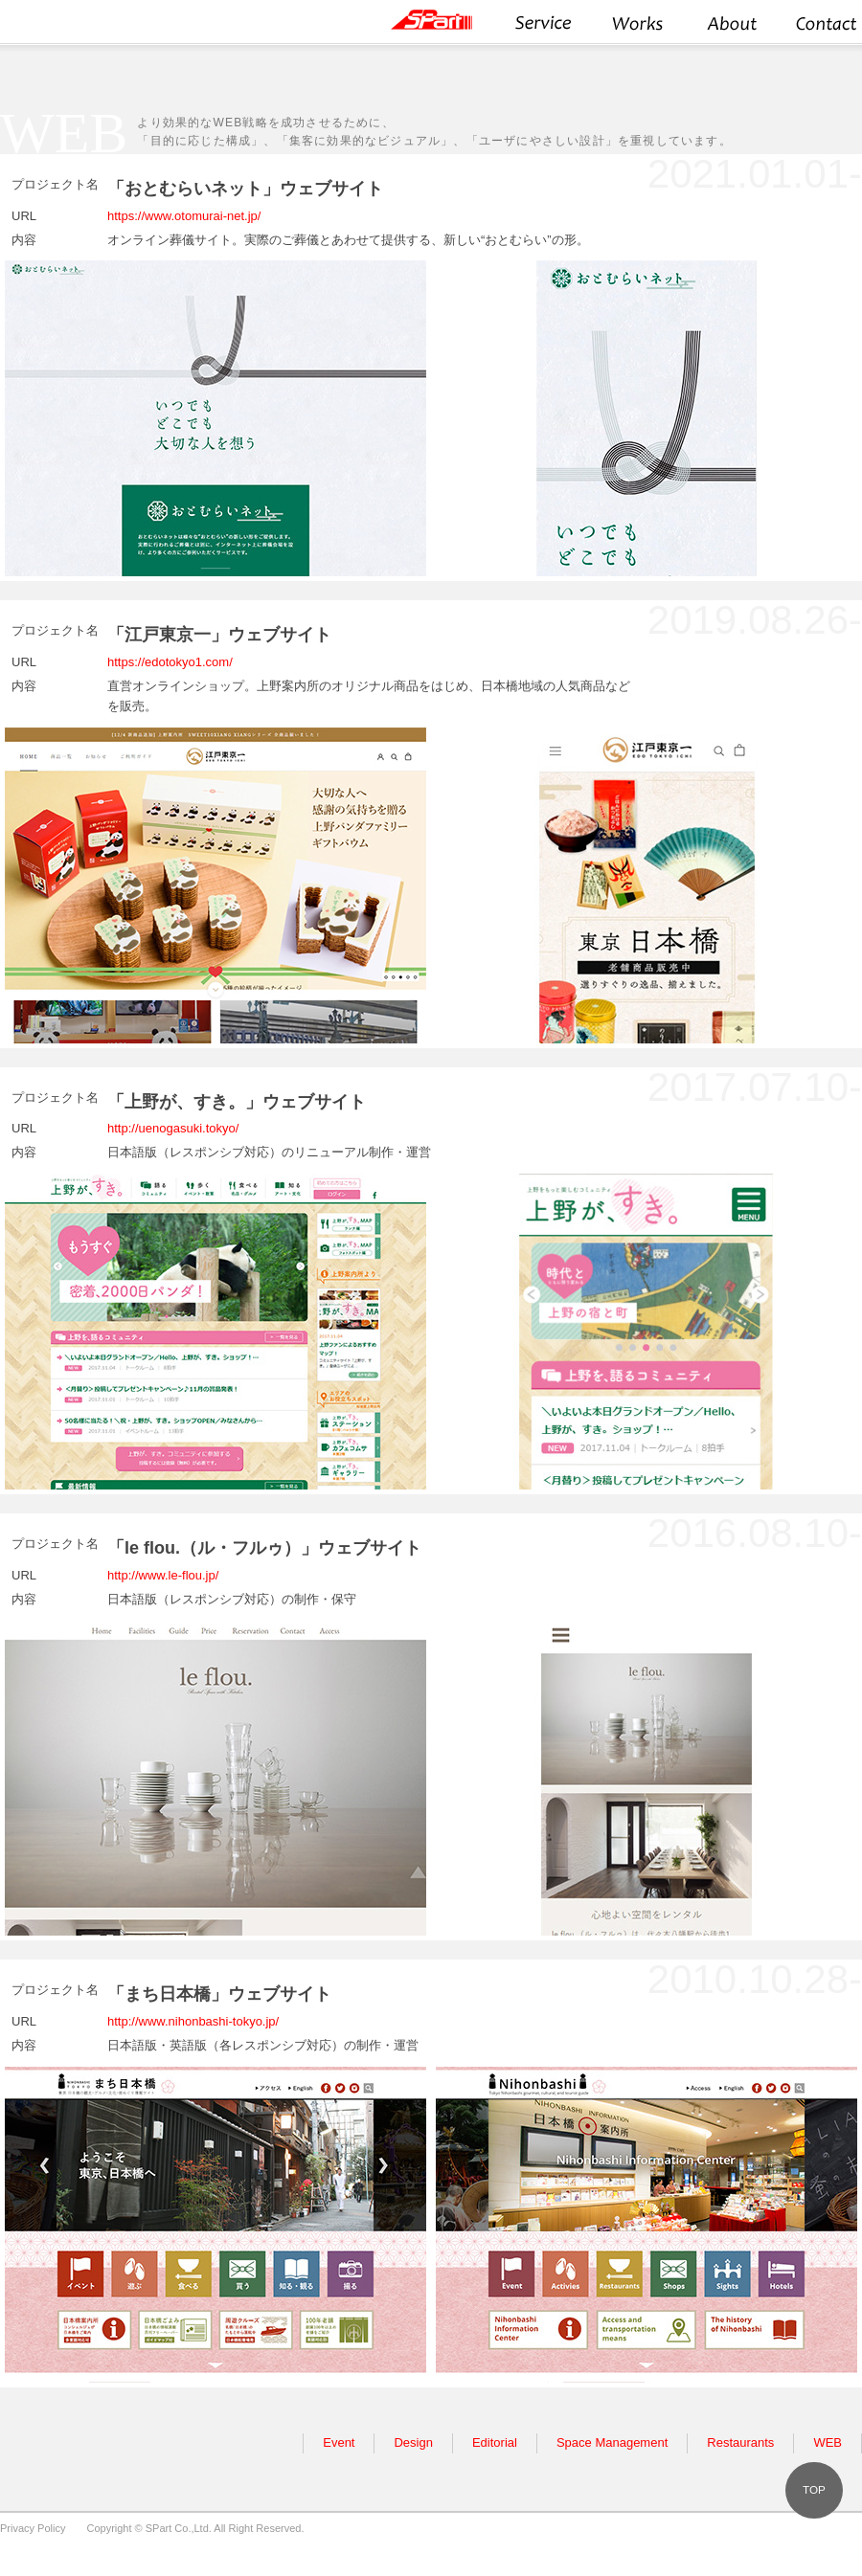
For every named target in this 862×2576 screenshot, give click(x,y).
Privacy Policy (32, 2528)
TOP (814, 2489)
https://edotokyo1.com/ (170, 662)
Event (338, 2442)
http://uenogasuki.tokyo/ (172, 1128)
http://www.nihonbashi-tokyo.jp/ (193, 2021)
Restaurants (740, 2442)
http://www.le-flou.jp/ (162, 1575)
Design (413, 2442)
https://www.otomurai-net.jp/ (184, 216)
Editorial (494, 2442)
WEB (827, 2442)
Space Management (612, 2442)
